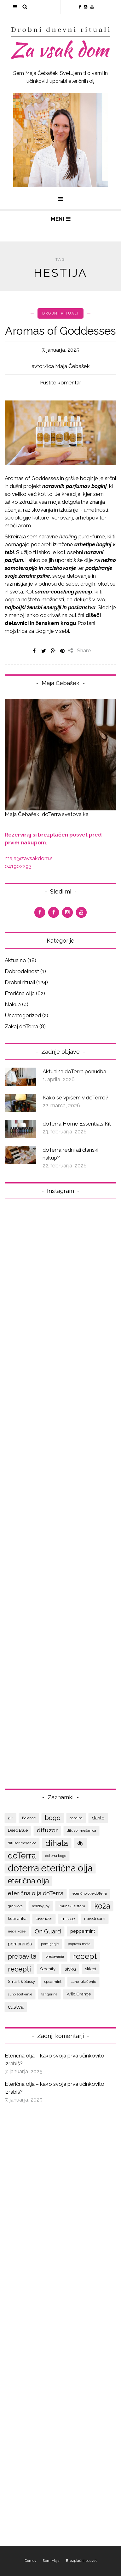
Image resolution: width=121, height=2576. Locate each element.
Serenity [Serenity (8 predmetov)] (47, 1968)
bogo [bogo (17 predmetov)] (52, 1818)
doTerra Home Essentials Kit (77, 1124)
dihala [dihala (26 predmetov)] (56, 1843)
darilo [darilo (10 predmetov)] (98, 1818)
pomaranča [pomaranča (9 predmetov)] (20, 1943)
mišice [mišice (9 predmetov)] (68, 1918)
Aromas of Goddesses (60, 330)
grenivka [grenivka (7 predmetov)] (15, 1906)
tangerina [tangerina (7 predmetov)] (49, 1994)
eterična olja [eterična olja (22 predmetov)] (28, 1880)
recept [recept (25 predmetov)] (85, 1956)
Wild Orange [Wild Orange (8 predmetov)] (78, 1994)
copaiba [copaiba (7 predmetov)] (76, 1818)
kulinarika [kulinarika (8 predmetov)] (17, 1918)
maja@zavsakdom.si (29, 858)
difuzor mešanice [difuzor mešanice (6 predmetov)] (22, 1843)
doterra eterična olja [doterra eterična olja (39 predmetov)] (50, 1868)
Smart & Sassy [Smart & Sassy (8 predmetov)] (21, 1981)
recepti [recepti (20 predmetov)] (19, 1969)
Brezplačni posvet (81, 2560)
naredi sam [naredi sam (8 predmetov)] (94, 1918)
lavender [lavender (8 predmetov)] (44, 1918)
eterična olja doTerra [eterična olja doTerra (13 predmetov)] (35, 1893)
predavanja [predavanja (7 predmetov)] (54, 1956)
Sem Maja (51, 2560)
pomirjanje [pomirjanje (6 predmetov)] (50, 1944)
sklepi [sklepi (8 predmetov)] (90, 1968)
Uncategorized (23, 1015)
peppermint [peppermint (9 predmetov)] (82, 1931)
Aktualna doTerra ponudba (74, 1071)
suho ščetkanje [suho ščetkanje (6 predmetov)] (20, 1994)
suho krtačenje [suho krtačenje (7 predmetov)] (83, 1981)
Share (79, 650)
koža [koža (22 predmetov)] (102, 1906)
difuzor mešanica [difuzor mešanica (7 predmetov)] (81, 1830)
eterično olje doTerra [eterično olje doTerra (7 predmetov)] (89, 1893)
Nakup (13, 1004)
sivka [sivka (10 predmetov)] (70, 1969)
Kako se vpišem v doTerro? (75, 1097)
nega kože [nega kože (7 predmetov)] (17, 1931)
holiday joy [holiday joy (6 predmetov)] (40, 1906)
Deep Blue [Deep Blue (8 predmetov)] (18, 1830)
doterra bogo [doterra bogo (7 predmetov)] (55, 1855)
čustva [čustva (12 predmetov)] (16, 2007)
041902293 (18, 866)
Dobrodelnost (22, 971)
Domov (30, 2560)
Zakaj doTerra (21, 1026)
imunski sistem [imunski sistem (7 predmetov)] (72, 1906)
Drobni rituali (60, 313)
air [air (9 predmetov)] (10, 1817)
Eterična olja (20, 993)
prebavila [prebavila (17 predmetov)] (22, 1956)
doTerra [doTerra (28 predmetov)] (22, 1855)
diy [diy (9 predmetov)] (80, 1843)
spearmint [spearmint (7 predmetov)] (52, 1981)
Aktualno (15, 960)
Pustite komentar (60, 382)
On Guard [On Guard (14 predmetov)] (48, 1931)
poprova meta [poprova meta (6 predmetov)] (79, 1944)
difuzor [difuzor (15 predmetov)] (47, 1830)
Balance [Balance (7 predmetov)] (29, 1818)
